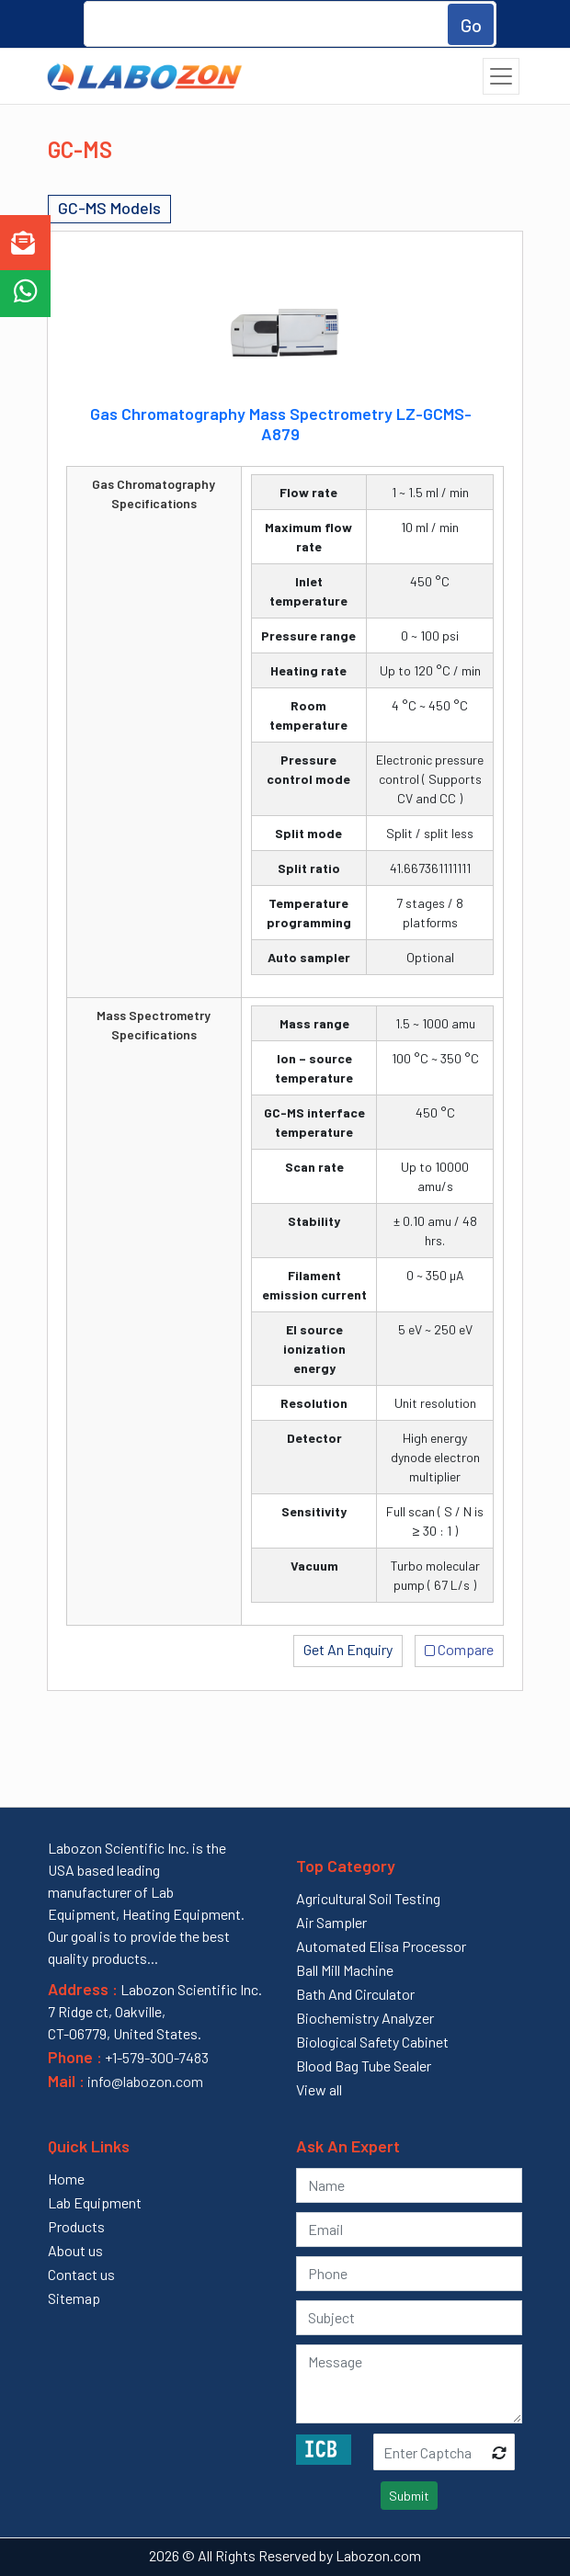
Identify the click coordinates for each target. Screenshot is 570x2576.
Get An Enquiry (348, 1649)
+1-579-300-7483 (157, 2057)
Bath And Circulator (355, 1994)
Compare (459, 1648)
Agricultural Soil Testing (368, 1898)
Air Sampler (331, 1922)
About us (75, 2250)
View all (319, 2089)
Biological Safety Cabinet (372, 2041)
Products (76, 2226)
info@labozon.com (144, 2081)
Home (66, 2178)
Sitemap (74, 2298)
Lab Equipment (95, 2202)
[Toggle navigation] (501, 76)
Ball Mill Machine (344, 1970)
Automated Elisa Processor (381, 1946)
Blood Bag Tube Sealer (363, 2065)
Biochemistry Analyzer (365, 2017)
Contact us (81, 2274)
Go (471, 25)
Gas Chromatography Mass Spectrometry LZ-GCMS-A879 (281, 423)
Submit (409, 2495)
